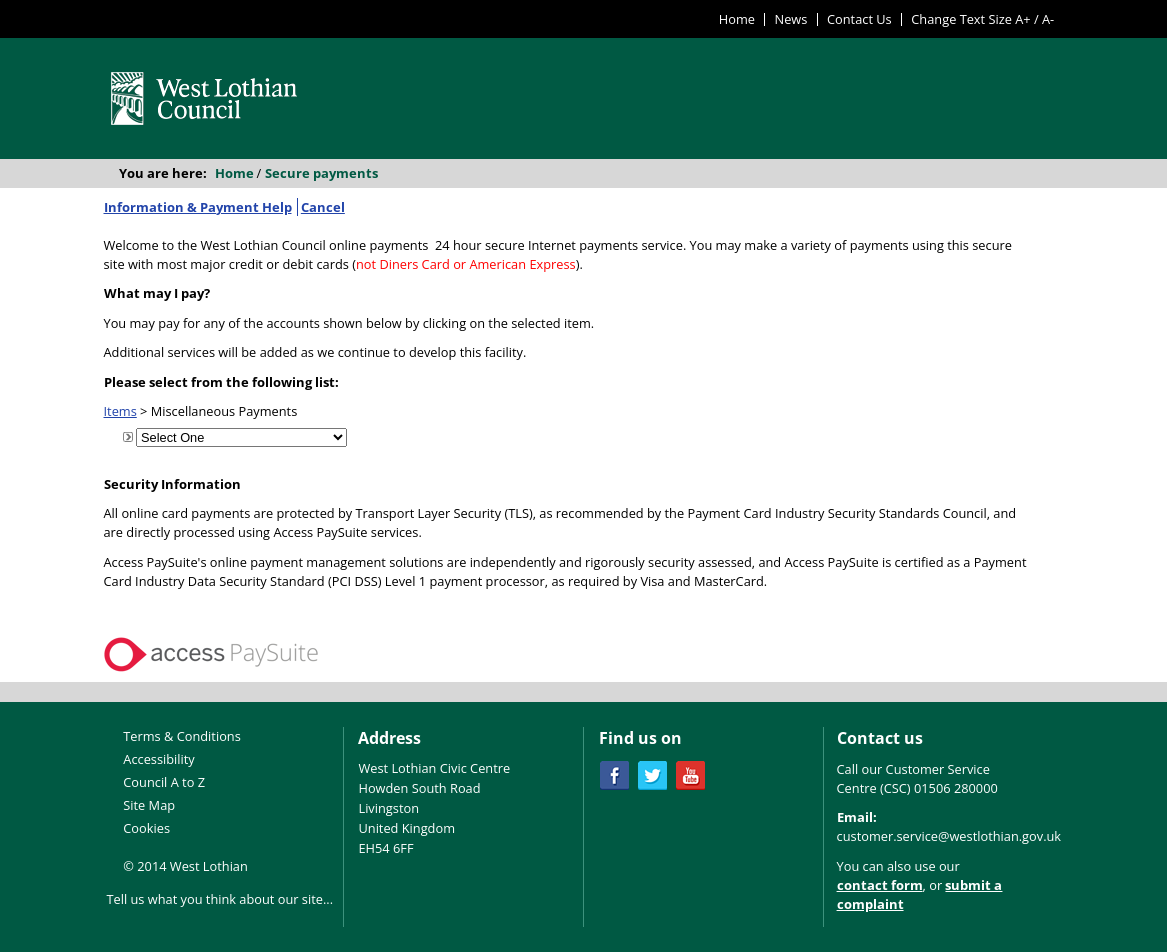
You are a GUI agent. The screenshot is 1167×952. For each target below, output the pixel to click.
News (791, 19)
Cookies (146, 828)
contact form (880, 885)
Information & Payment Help (198, 207)
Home (737, 19)
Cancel (323, 207)
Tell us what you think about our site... (220, 899)
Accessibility (158, 759)
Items (120, 411)
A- (1048, 19)
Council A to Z (164, 782)
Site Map (149, 805)
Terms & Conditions (181, 736)
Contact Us (859, 19)
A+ (1022, 19)
